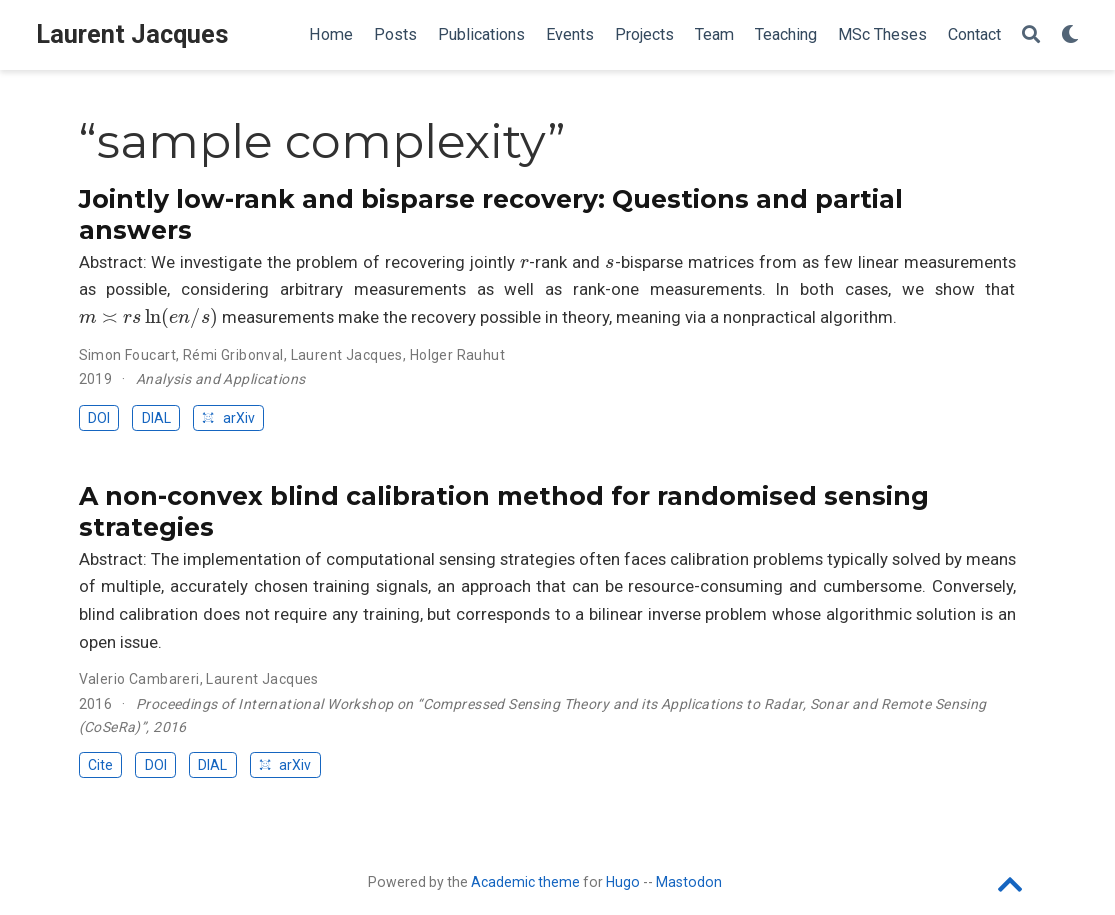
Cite (100, 765)
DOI (99, 418)
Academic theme (525, 882)
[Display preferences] (1070, 35)
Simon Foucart (127, 355)
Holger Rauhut (457, 355)
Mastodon (689, 882)
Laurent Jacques (132, 34)
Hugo (623, 882)
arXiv (228, 418)
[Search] (1031, 35)
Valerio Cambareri (139, 679)
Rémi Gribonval (233, 355)
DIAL (156, 418)
